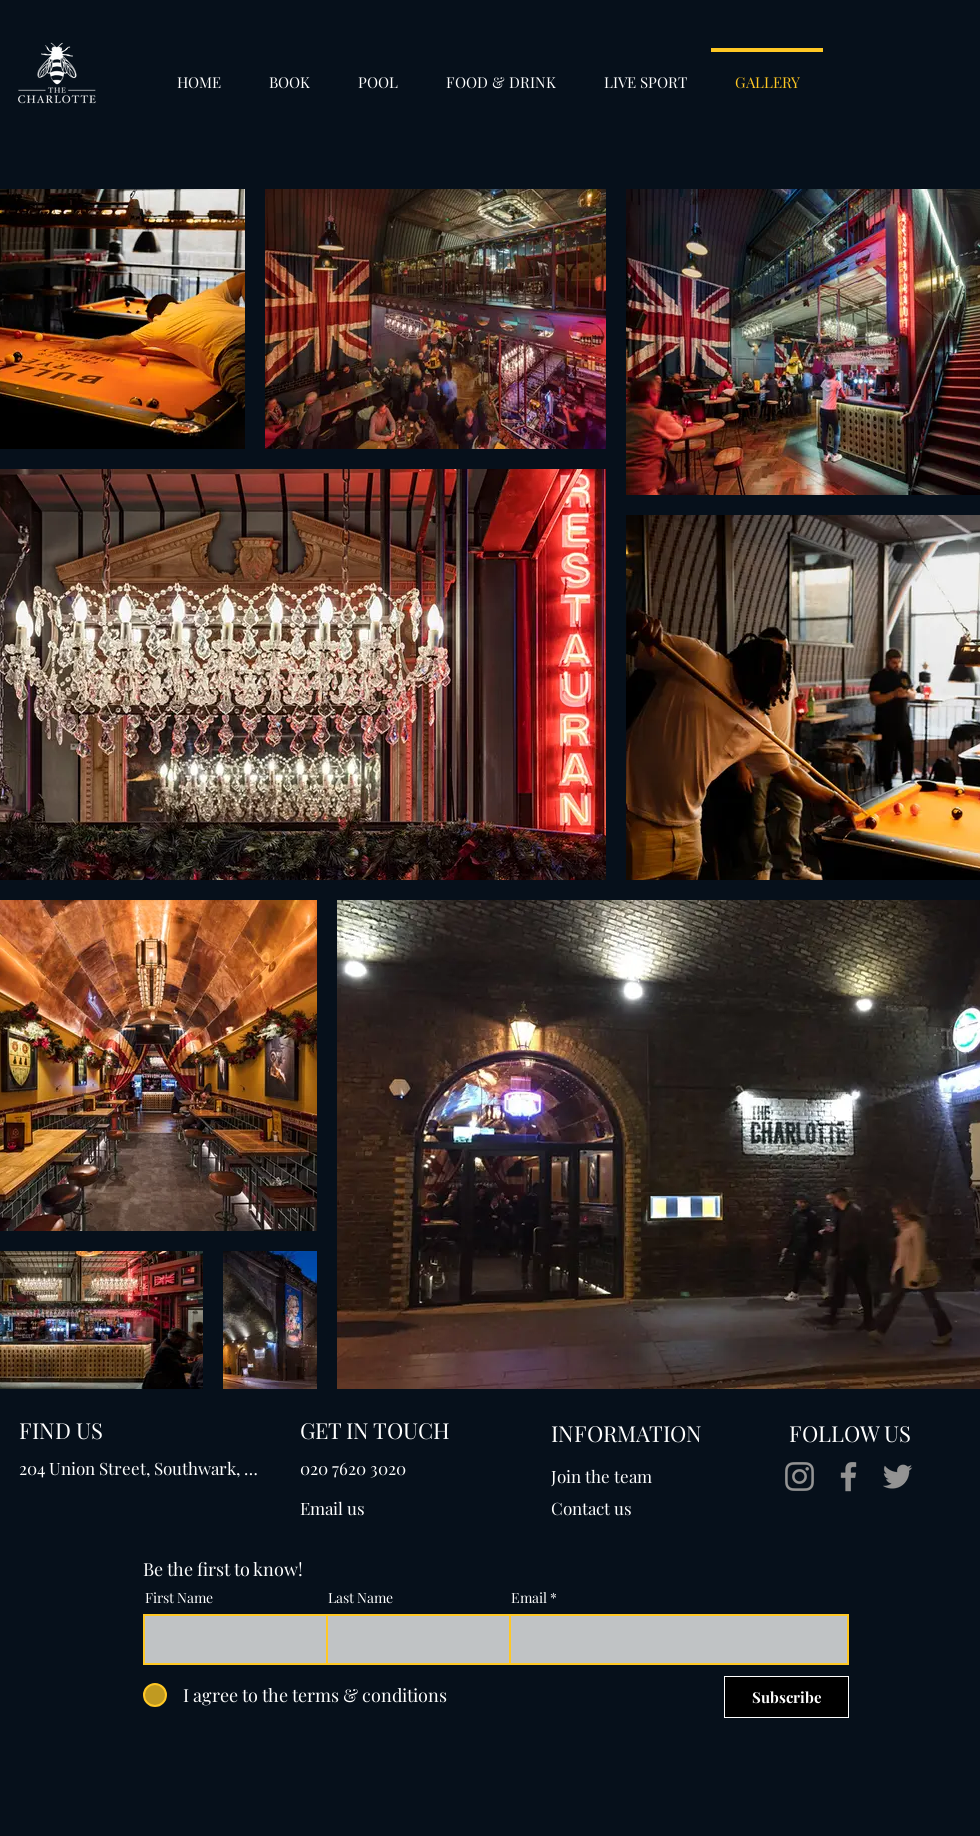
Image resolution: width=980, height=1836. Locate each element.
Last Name (360, 1598)
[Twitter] (897, 1476)
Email (529, 1598)
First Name (179, 1598)
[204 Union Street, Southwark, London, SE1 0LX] (142, 1468)
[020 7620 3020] (358, 1468)
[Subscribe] (786, 1697)
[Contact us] (624, 1508)
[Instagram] (799, 1476)
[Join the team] (624, 1476)
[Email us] (380, 1508)
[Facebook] (848, 1476)
